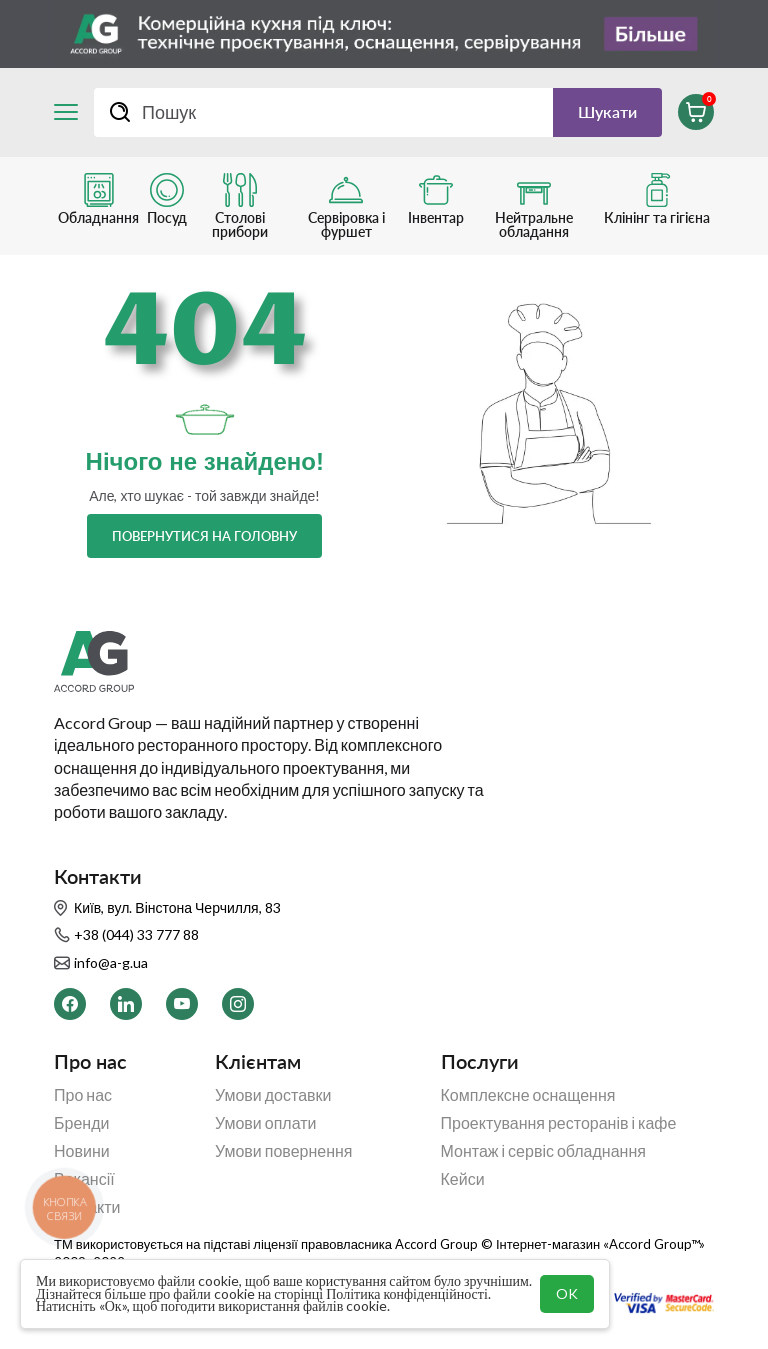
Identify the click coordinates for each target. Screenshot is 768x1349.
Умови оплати (266, 1123)
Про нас (83, 1095)
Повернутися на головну (204, 536)
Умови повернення (284, 1151)
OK (567, 1293)
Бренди (81, 1123)
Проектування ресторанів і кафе (559, 1123)
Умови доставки (273, 1095)
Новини (82, 1151)
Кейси (463, 1179)
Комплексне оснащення (528, 1095)
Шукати (607, 111)
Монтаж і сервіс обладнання (543, 1151)
